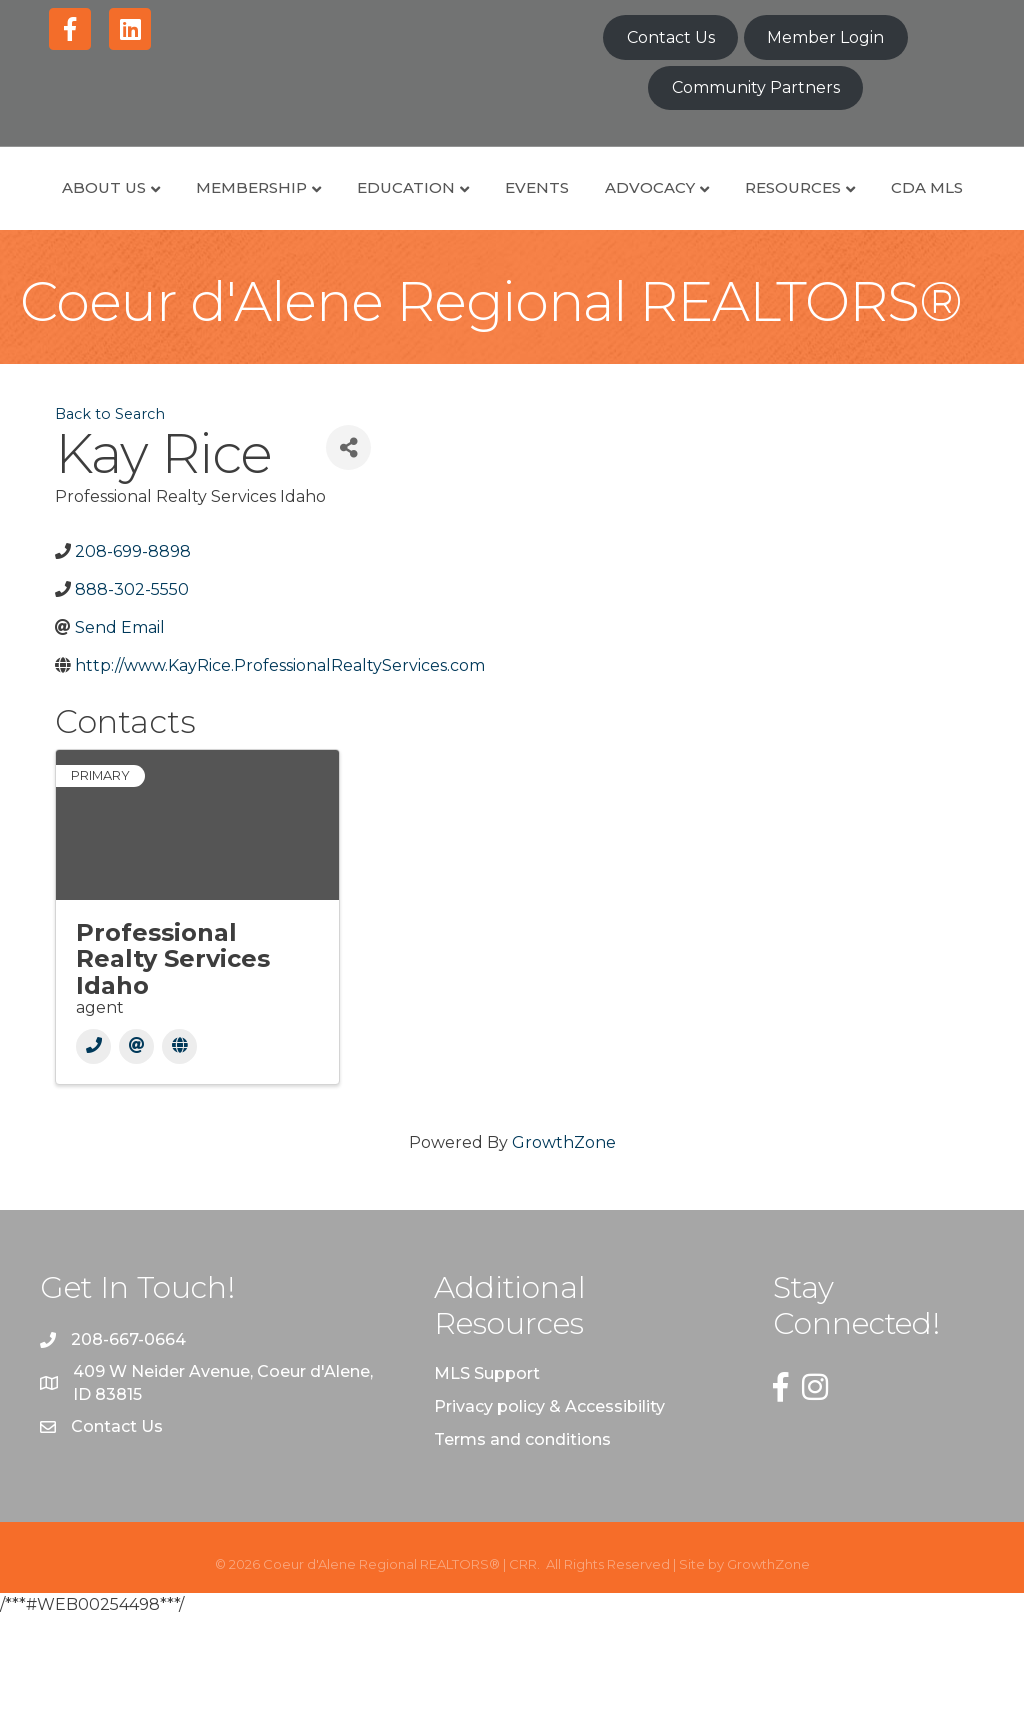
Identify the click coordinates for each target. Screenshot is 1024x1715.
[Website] (179, 1144)
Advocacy (868, 209)
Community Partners (756, 87)
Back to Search (110, 512)
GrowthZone (564, 1240)
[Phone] (93, 1144)
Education (442, 209)
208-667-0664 (128, 1437)
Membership (287, 209)
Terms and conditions (522, 1537)
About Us (140, 209)
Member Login (825, 37)
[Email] (136, 1144)
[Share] (348, 545)
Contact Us (671, 37)
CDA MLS (585, 285)
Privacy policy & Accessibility (549, 1504)
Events (573, 209)
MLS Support (487, 1471)
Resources (451, 285)
